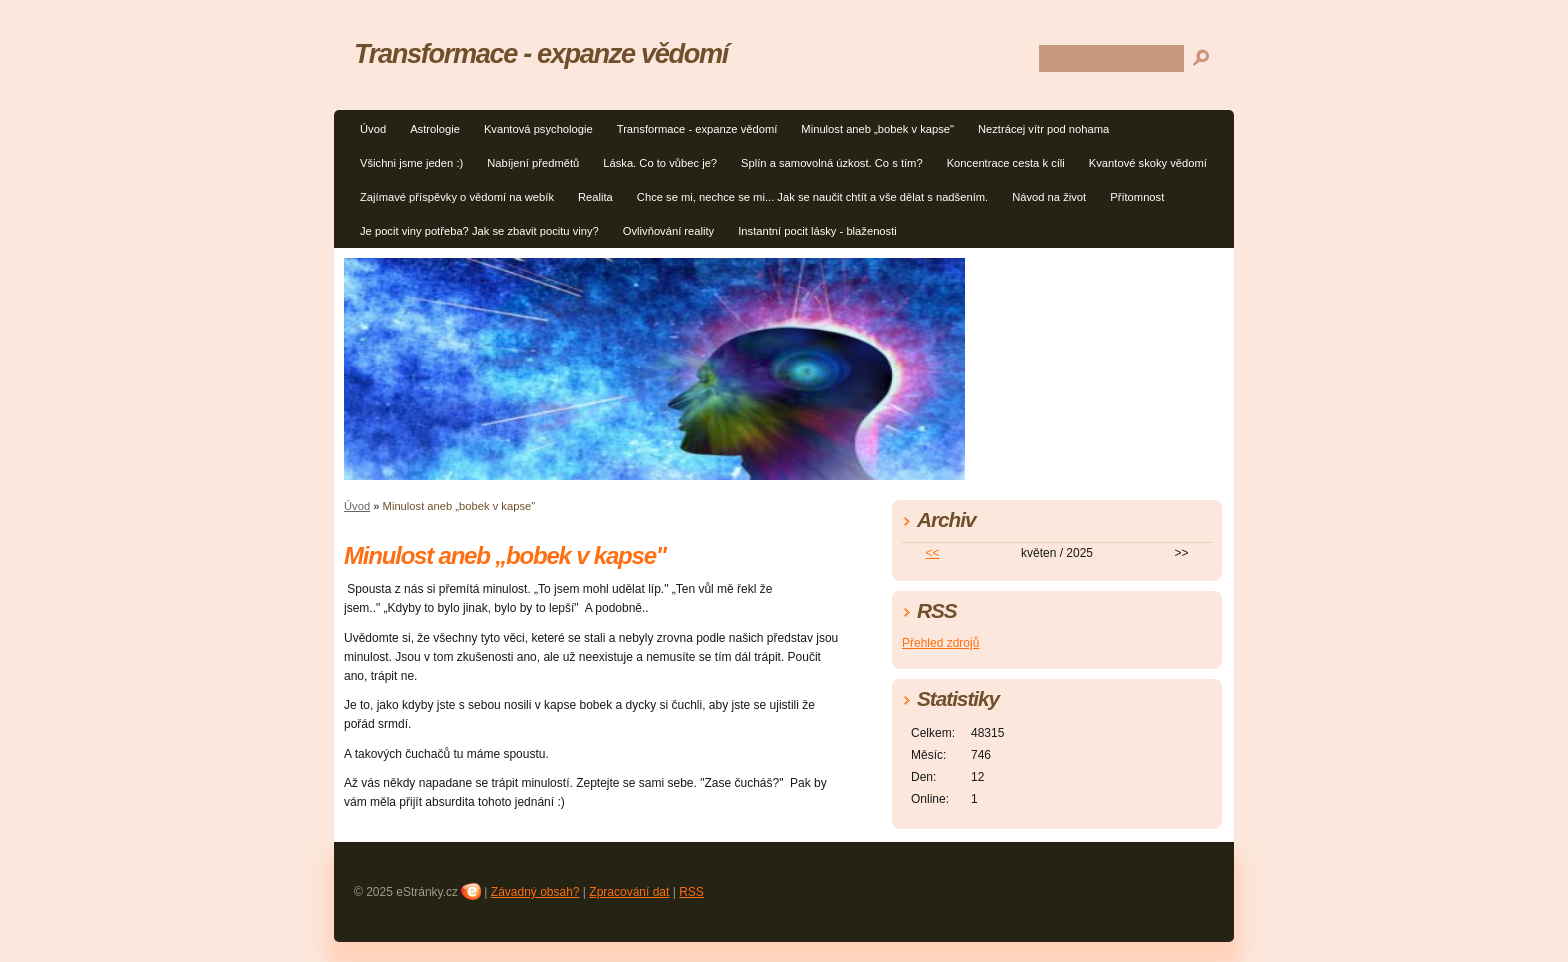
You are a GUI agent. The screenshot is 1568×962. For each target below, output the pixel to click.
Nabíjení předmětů (533, 163)
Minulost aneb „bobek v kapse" (877, 129)
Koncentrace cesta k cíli (1006, 163)
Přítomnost (1137, 197)
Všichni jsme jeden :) (411, 163)
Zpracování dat (629, 892)
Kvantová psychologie (538, 129)
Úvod (373, 129)
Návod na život (1049, 197)
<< (933, 553)
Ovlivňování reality (668, 231)
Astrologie (435, 129)
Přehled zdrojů (940, 643)
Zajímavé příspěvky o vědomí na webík (457, 197)
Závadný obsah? (535, 892)
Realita (595, 197)
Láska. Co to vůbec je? (660, 163)
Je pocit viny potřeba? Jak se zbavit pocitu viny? (479, 231)
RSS (691, 892)
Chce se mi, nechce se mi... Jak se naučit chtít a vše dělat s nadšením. (812, 197)
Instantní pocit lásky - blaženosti (817, 231)
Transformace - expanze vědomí (697, 129)
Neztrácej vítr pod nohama (1043, 129)
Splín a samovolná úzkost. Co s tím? (832, 163)
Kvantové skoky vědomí (1148, 163)
